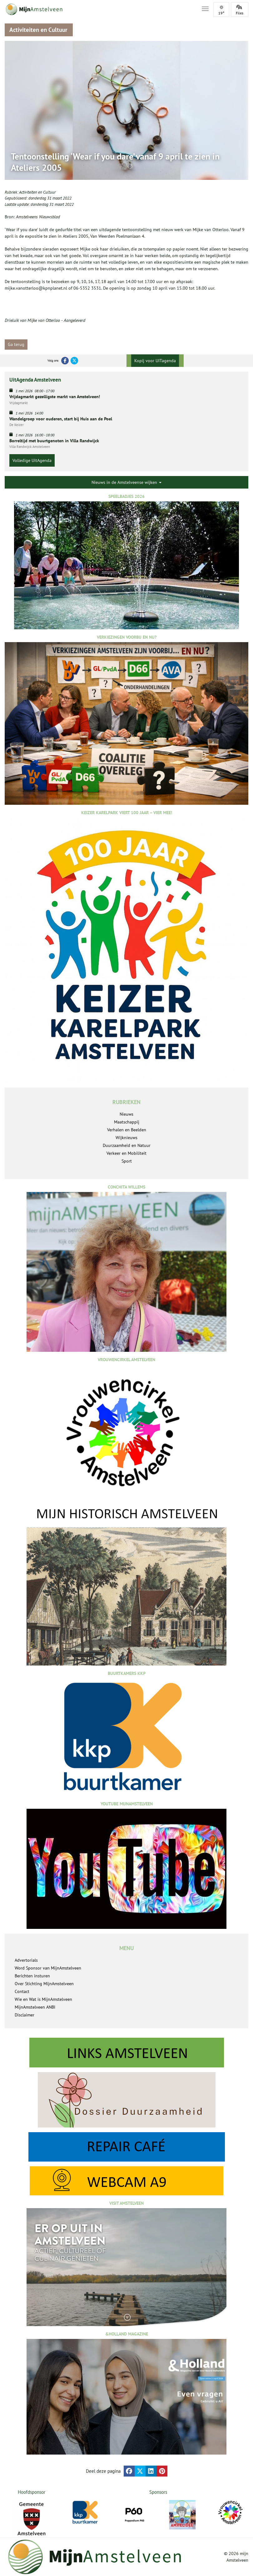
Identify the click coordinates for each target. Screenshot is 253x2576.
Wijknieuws (126, 1137)
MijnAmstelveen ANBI (35, 2007)
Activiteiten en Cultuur (37, 192)
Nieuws (126, 1114)
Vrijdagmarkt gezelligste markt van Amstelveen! (54, 396)
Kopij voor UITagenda (155, 360)
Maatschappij (126, 1122)
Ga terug (16, 344)
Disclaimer (24, 2015)
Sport (127, 1161)
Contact (22, 1991)
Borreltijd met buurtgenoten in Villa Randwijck (54, 441)
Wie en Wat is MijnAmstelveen (43, 1999)
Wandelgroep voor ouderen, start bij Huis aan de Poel (60, 419)
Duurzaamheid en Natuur (127, 1145)
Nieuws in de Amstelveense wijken (126, 482)
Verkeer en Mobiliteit (126, 1153)
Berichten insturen (32, 1976)
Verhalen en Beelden (126, 1130)
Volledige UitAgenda (32, 460)
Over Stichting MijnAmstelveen (44, 1983)
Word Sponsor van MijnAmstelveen (48, 1968)
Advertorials (26, 1960)
